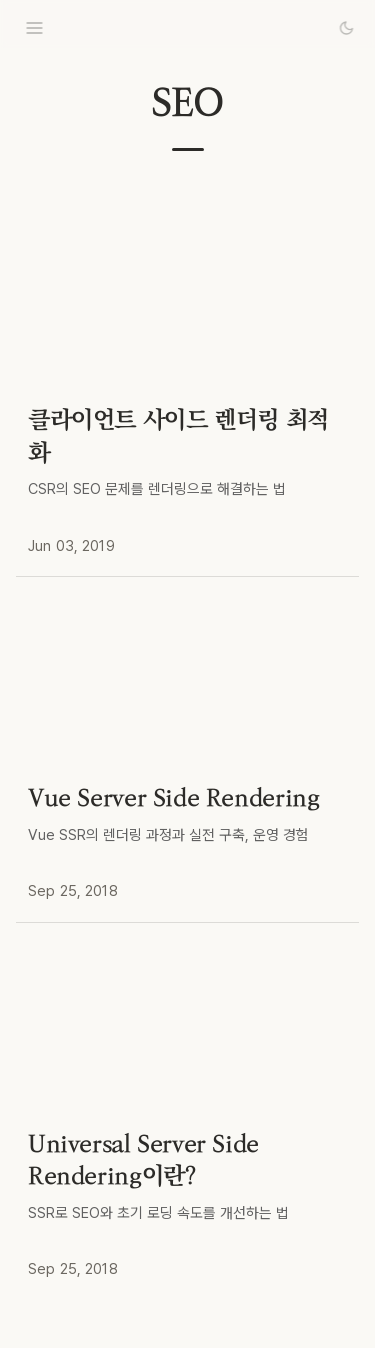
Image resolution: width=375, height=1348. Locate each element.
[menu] (34, 28)
